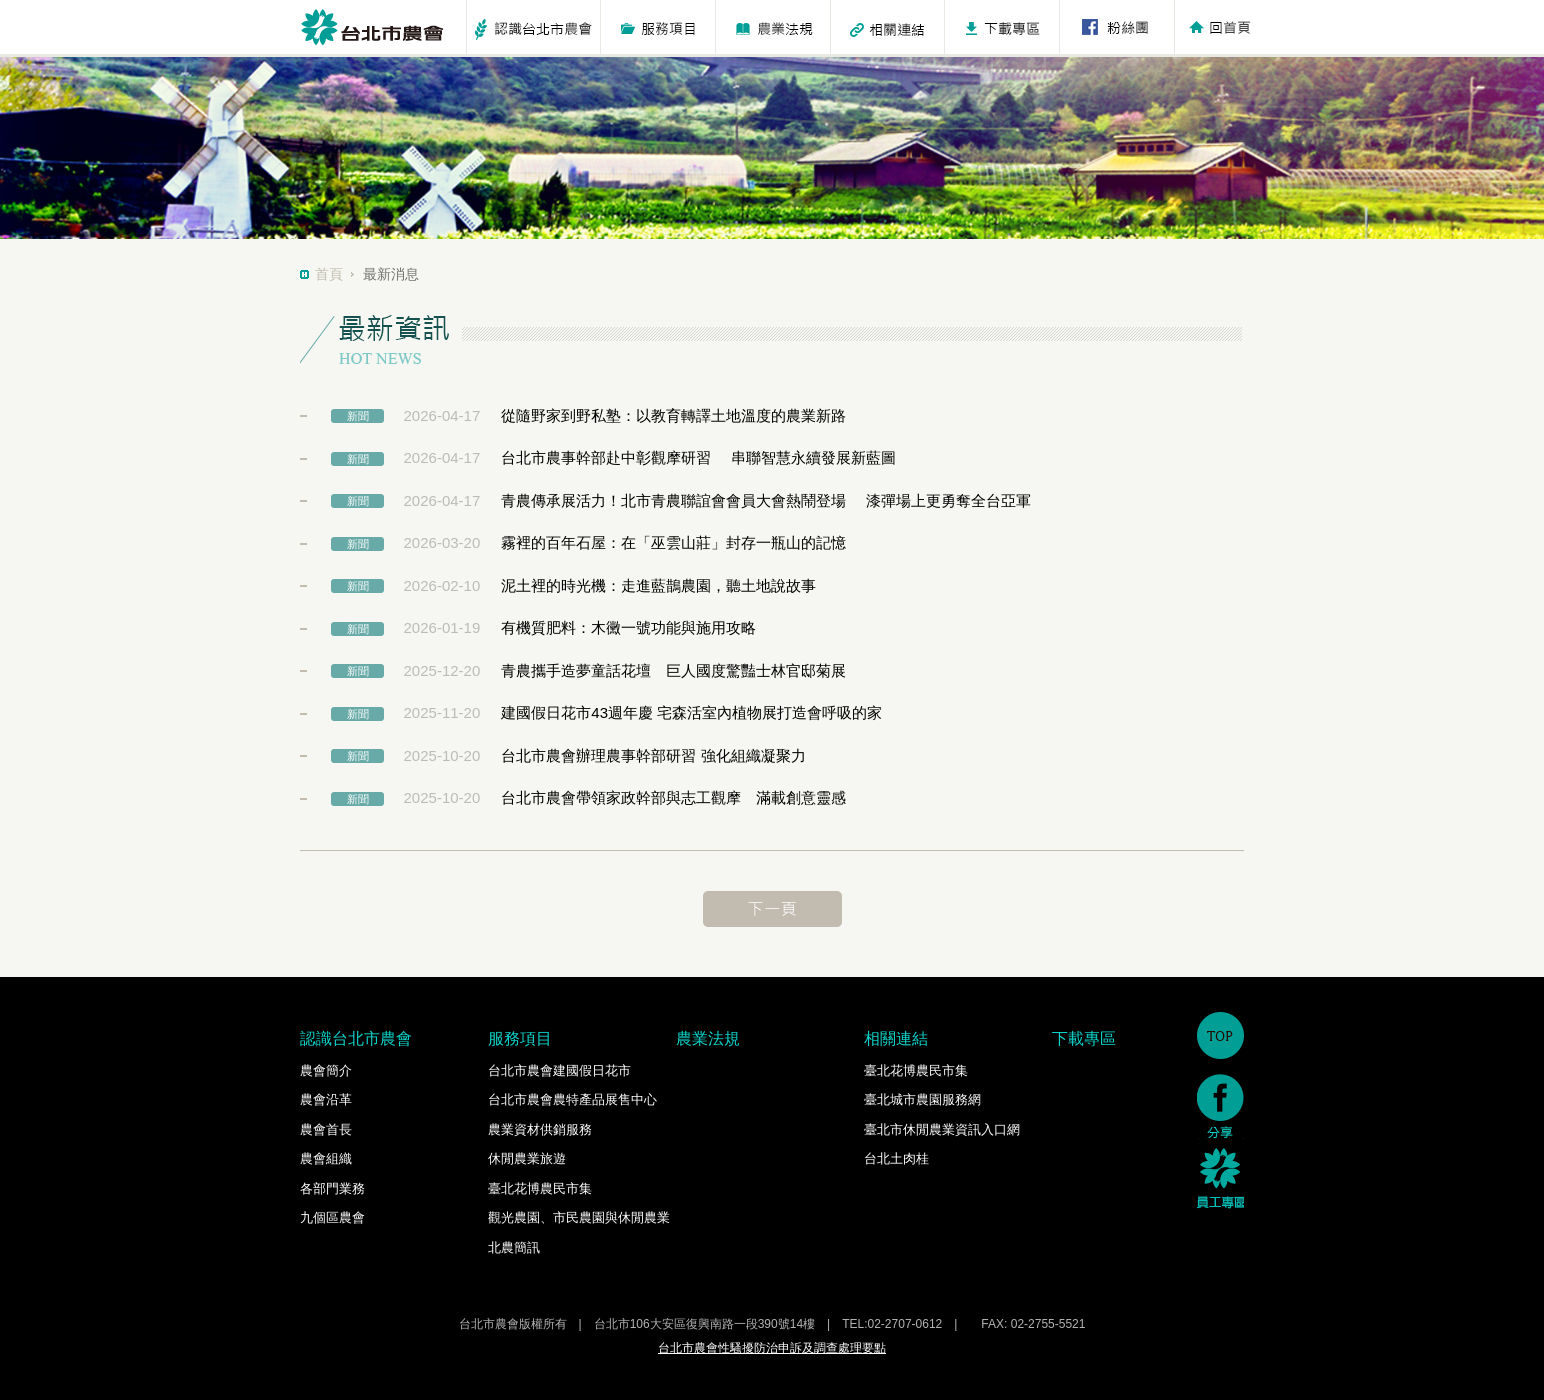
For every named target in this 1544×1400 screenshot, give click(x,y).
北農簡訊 (514, 1247)
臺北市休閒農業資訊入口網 (942, 1129)
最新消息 (391, 274)
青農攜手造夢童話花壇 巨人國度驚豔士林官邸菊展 (673, 670)
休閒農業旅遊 (527, 1158)
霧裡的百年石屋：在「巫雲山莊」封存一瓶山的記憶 (673, 542)
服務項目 (520, 1038)
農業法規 (708, 1038)
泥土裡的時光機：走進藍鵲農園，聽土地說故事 (658, 585)
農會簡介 (326, 1070)
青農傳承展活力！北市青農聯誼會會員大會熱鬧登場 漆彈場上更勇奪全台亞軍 (765, 500)
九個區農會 (332, 1217)
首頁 (329, 274)
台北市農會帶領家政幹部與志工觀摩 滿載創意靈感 (673, 797)
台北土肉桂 (896, 1158)
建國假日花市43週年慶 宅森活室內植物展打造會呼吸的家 (691, 712)
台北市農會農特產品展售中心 (572, 1099)
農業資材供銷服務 (540, 1129)
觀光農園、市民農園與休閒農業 (579, 1217)
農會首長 (326, 1129)
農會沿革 (326, 1099)
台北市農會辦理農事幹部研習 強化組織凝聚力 (653, 755)
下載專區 (1084, 1038)
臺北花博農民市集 (540, 1188)
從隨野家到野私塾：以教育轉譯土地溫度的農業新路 (673, 415)
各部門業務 (332, 1188)
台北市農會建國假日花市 (559, 1070)
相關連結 (896, 1038)
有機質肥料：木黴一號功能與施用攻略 (628, 627)
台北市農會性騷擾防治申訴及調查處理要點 (772, 1348)
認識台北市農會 (356, 1038)
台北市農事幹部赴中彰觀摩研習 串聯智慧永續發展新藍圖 (698, 457)
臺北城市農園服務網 (922, 1099)
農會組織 (326, 1158)
